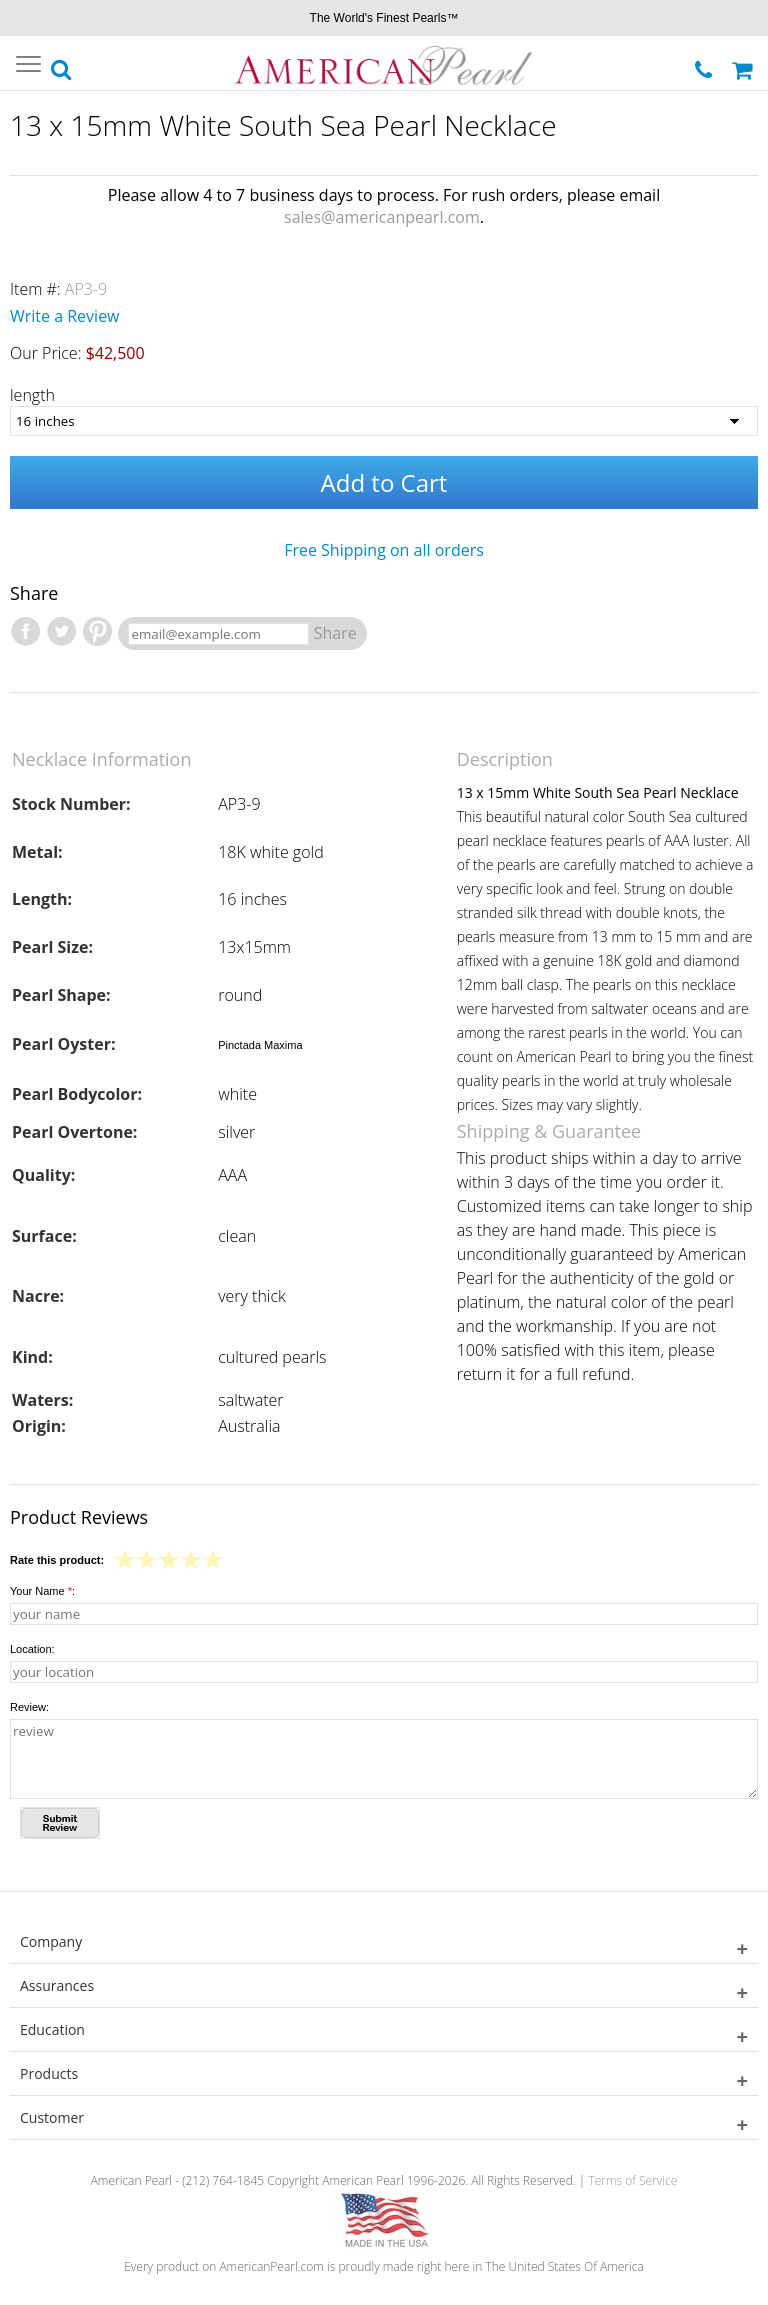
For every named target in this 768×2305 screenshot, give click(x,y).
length (32, 395)
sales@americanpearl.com (382, 217)
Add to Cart (384, 482)
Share (335, 633)
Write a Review (65, 316)
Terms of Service (632, 2180)
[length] (384, 421)
